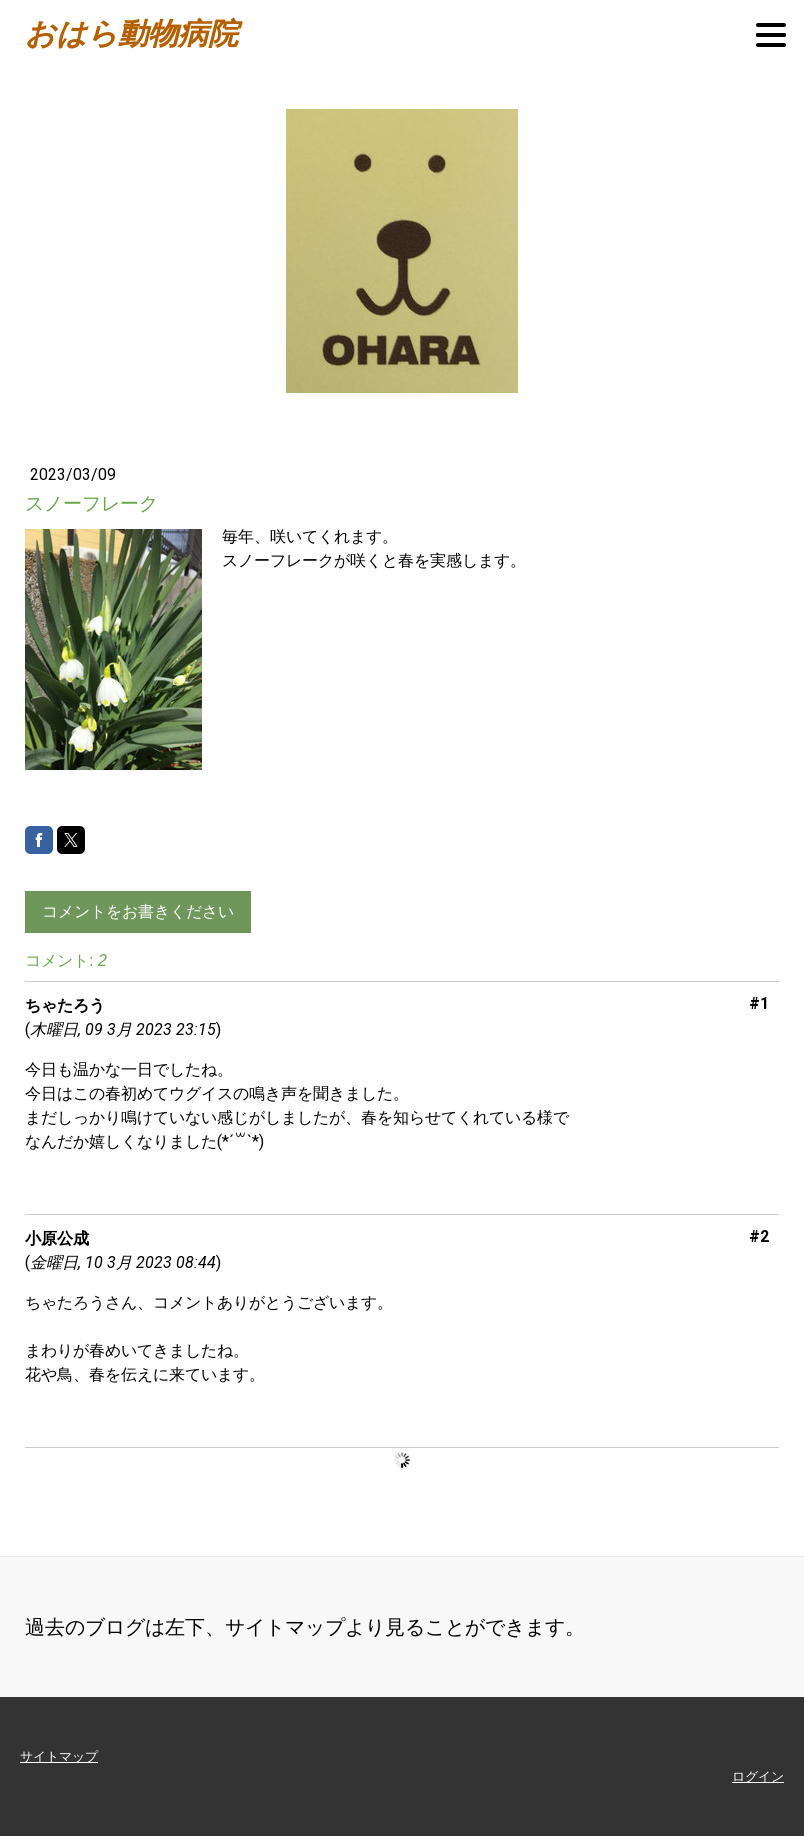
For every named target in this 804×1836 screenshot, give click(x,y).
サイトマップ (59, 1756)
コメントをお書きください (138, 911)
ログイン (758, 1776)
